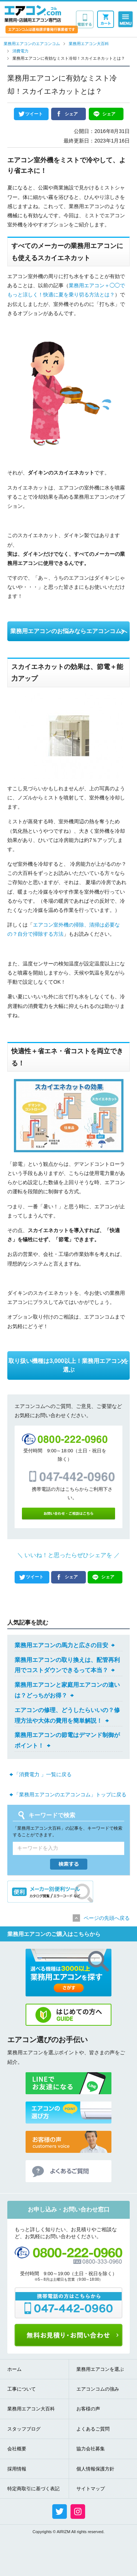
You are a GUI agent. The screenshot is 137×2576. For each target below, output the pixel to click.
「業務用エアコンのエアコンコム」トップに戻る (70, 1794)
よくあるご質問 (93, 2429)
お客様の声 (88, 2408)
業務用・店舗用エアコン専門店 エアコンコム (32, 13)
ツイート (34, 114)
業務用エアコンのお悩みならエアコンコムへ (68, 631)
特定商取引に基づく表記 (33, 2488)
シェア (71, 114)
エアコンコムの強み (97, 2389)
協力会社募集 (90, 2448)
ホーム (14, 2369)
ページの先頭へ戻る (107, 1918)
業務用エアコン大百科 (31, 2408)
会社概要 (16, 2448)
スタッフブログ (24, 2429)
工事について (21, 2389)
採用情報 (16, 2469)
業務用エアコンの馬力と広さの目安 (61, 1645)
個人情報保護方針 (95, 2469)
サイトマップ (90, 2488)
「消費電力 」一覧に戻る (43, 1774)
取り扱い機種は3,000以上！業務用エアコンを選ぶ (68, 1365)
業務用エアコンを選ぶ (100, 2369)
